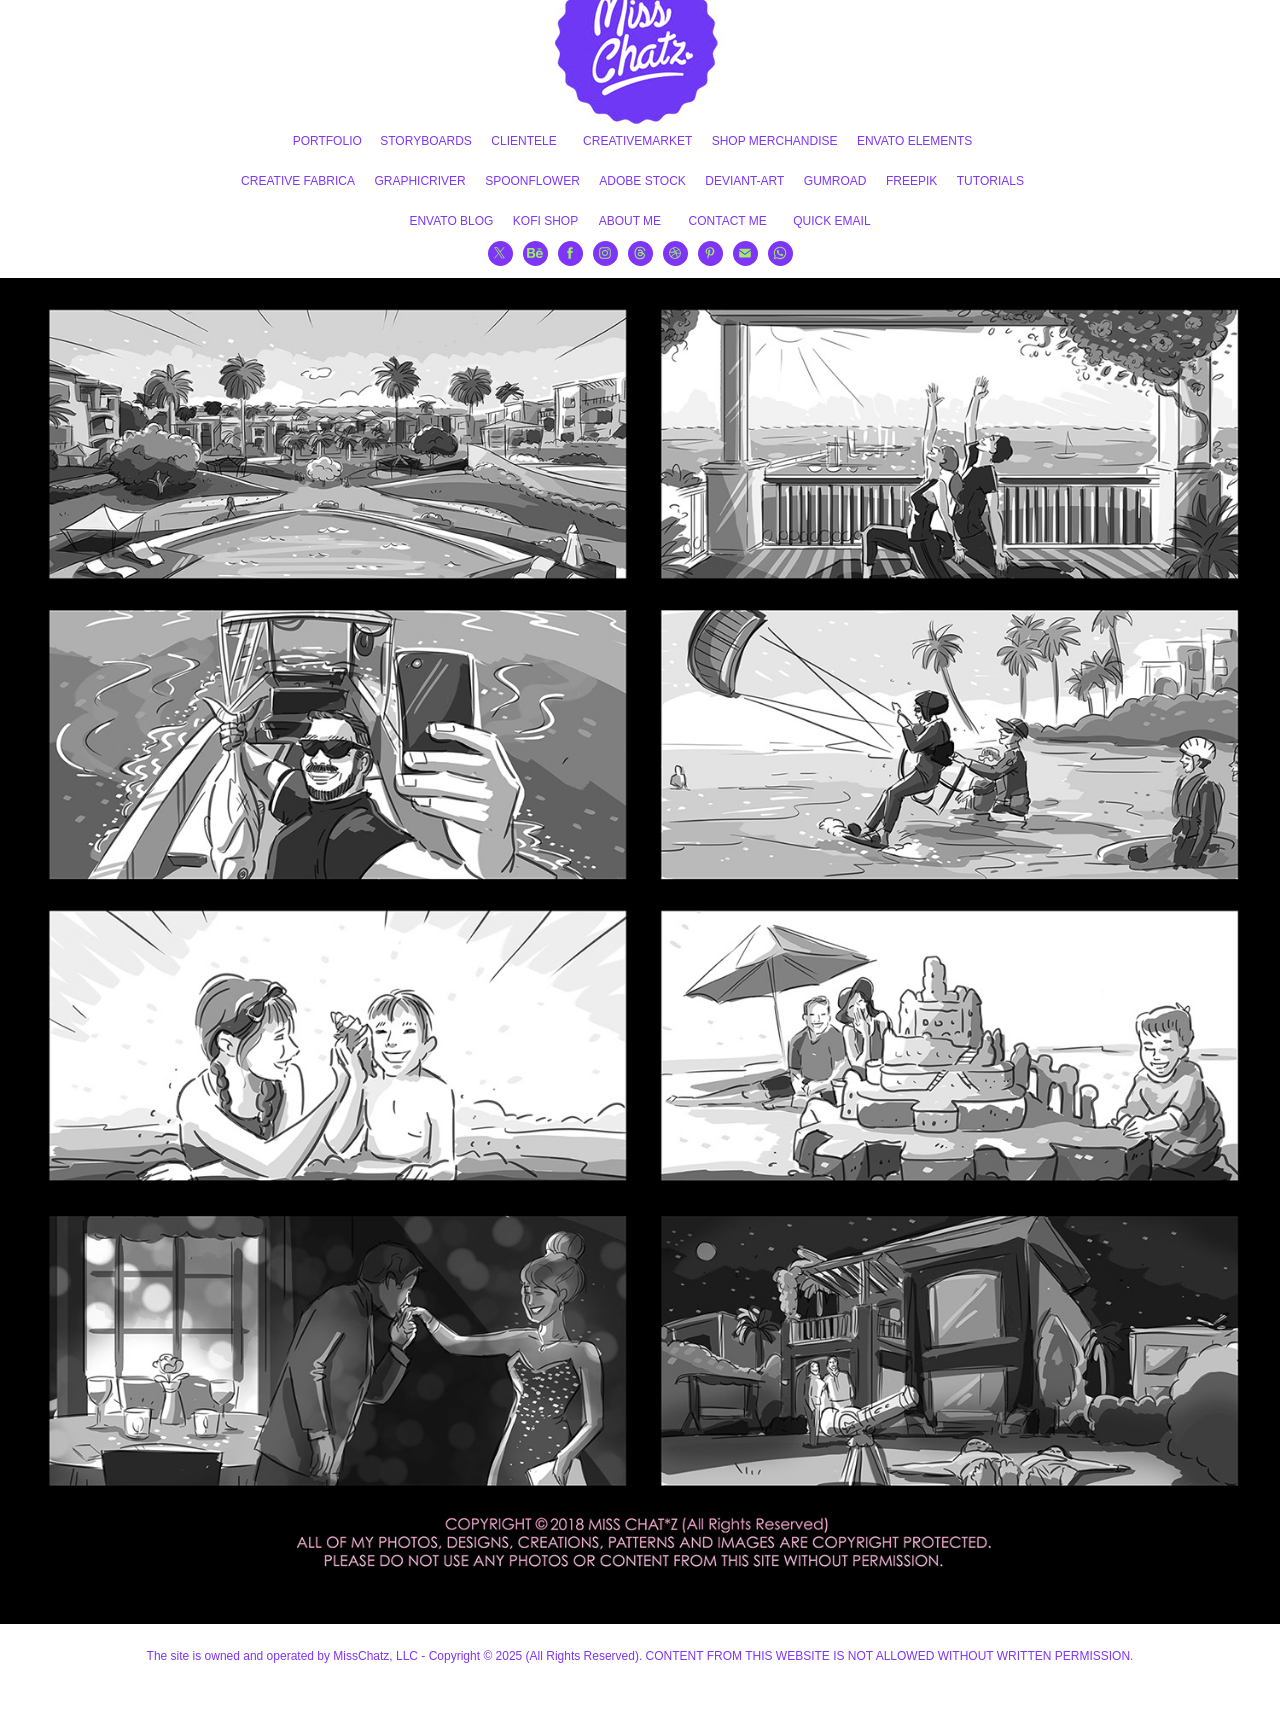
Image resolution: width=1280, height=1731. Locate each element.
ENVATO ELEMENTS (914, 141)
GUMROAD (835, 181)
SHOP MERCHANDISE (775, 141)
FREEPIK (911, 181)
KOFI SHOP (545, 221)
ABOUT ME (630, 221)
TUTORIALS (990, 181)
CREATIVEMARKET (637, 141)
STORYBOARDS (426, 141)
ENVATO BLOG (451, 221)
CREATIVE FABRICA (298, 181)
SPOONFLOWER (532, 181)
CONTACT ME (728, 221)
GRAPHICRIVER (419, 181)
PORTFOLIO (327, 141)
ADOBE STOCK (642, 181)
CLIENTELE (523, 141)
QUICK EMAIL (831, 221)
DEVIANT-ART (744, 181)
